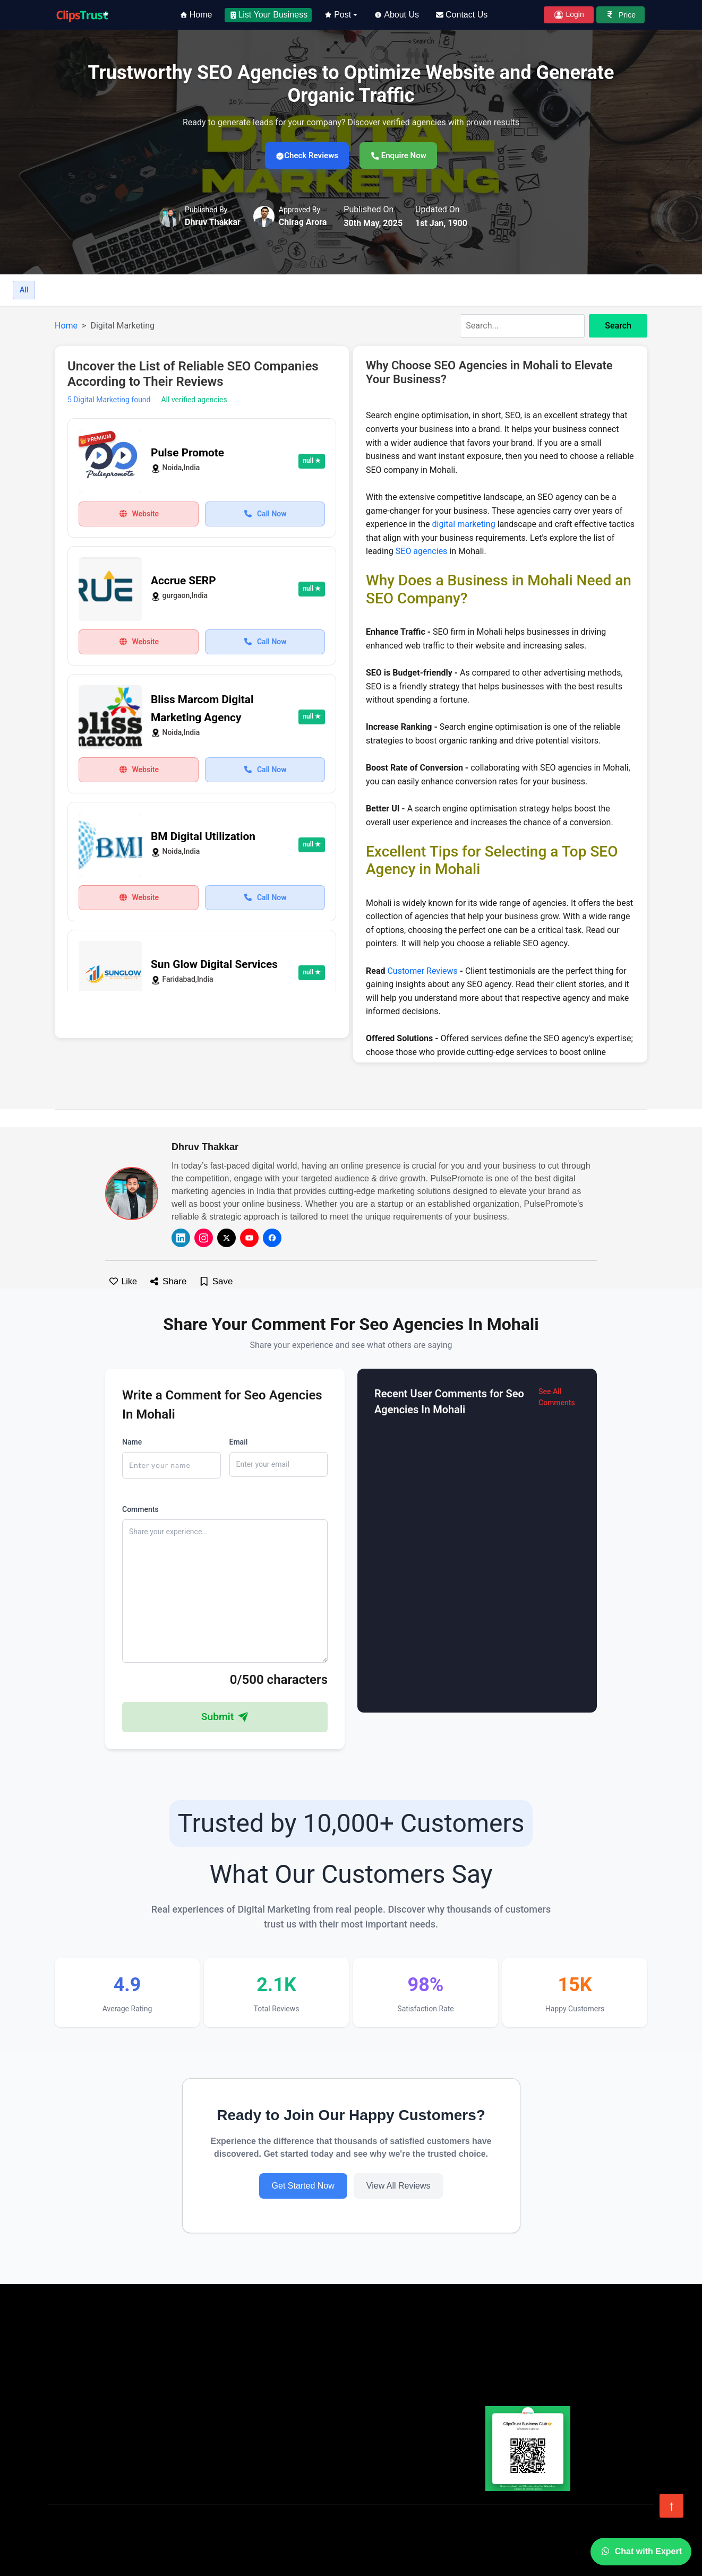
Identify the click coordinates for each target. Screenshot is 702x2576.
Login (568, 15)
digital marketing (463, 526)
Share (168, 1283)
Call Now (264, 515)
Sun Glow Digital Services (214, 966)
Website (138, 515)
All (24, 292)
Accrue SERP (183, 582)
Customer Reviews (422, 972)
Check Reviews (302, 156)
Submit (225, 1718)
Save (215, 1283)
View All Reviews (398, 2187)
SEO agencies (422, 553)
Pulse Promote (187, 454)
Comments (140, 1511)
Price (620, 15)
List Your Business (268, 15)
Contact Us (461, 14)
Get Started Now (303, 2187)
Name (132, 1443)
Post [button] (337, 14)
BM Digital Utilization (203, 838)
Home (196, 14)
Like (122, 1282)
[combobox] (553, 328)
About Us (396, 14)
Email (238, 1443)
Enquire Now (404, 156)
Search (618, 328)
